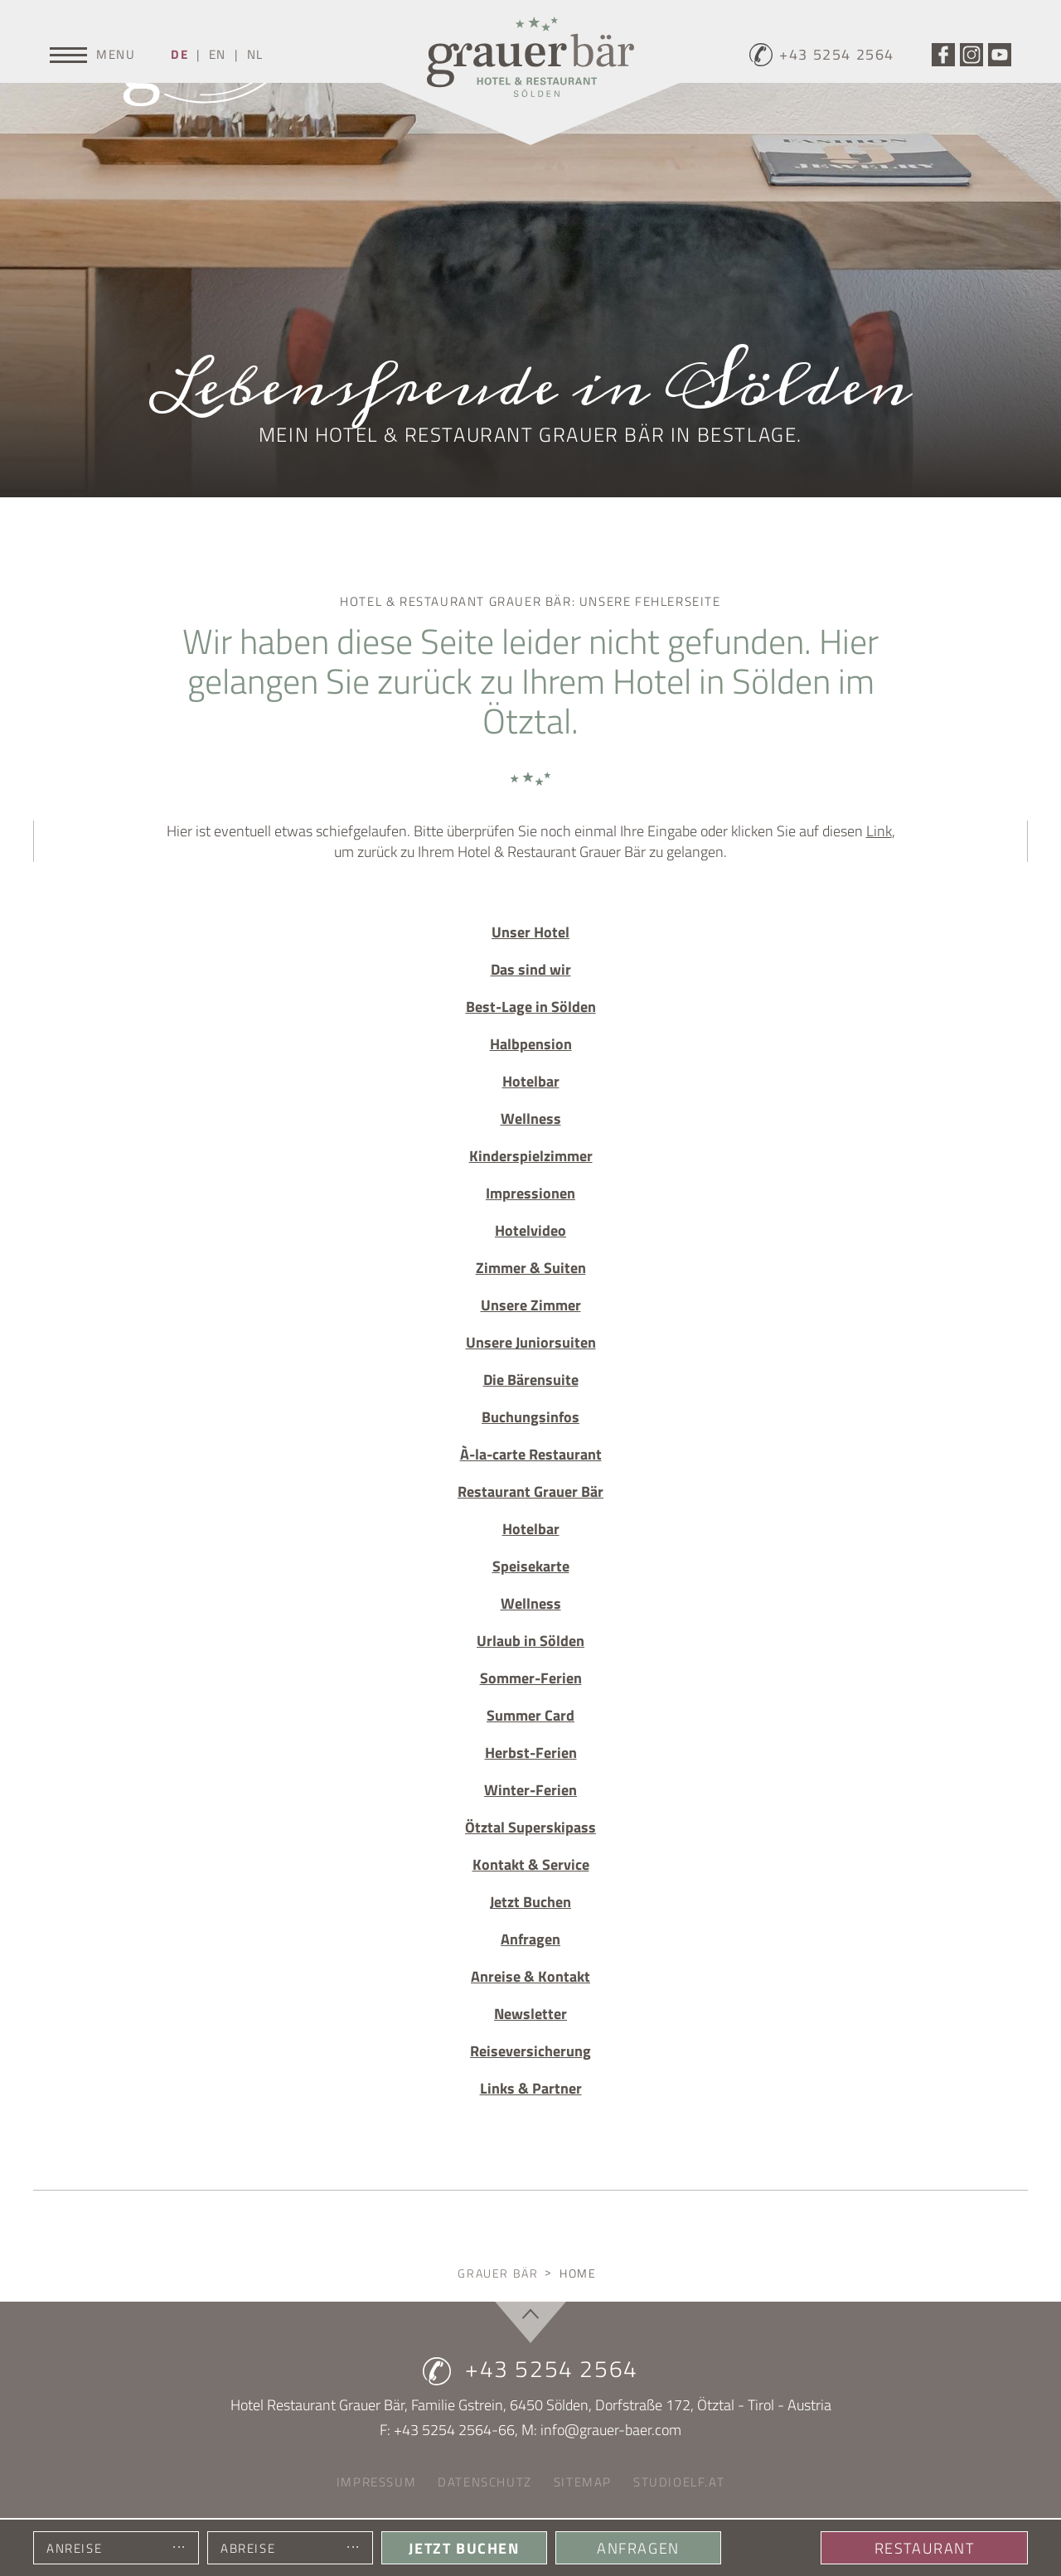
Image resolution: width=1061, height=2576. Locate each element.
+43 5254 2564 (530, 2368)
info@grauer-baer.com (610, 2430)
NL (255, 54)
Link (879, 831)
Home (578, 2273)
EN (217, 54)
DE (179, 54)
